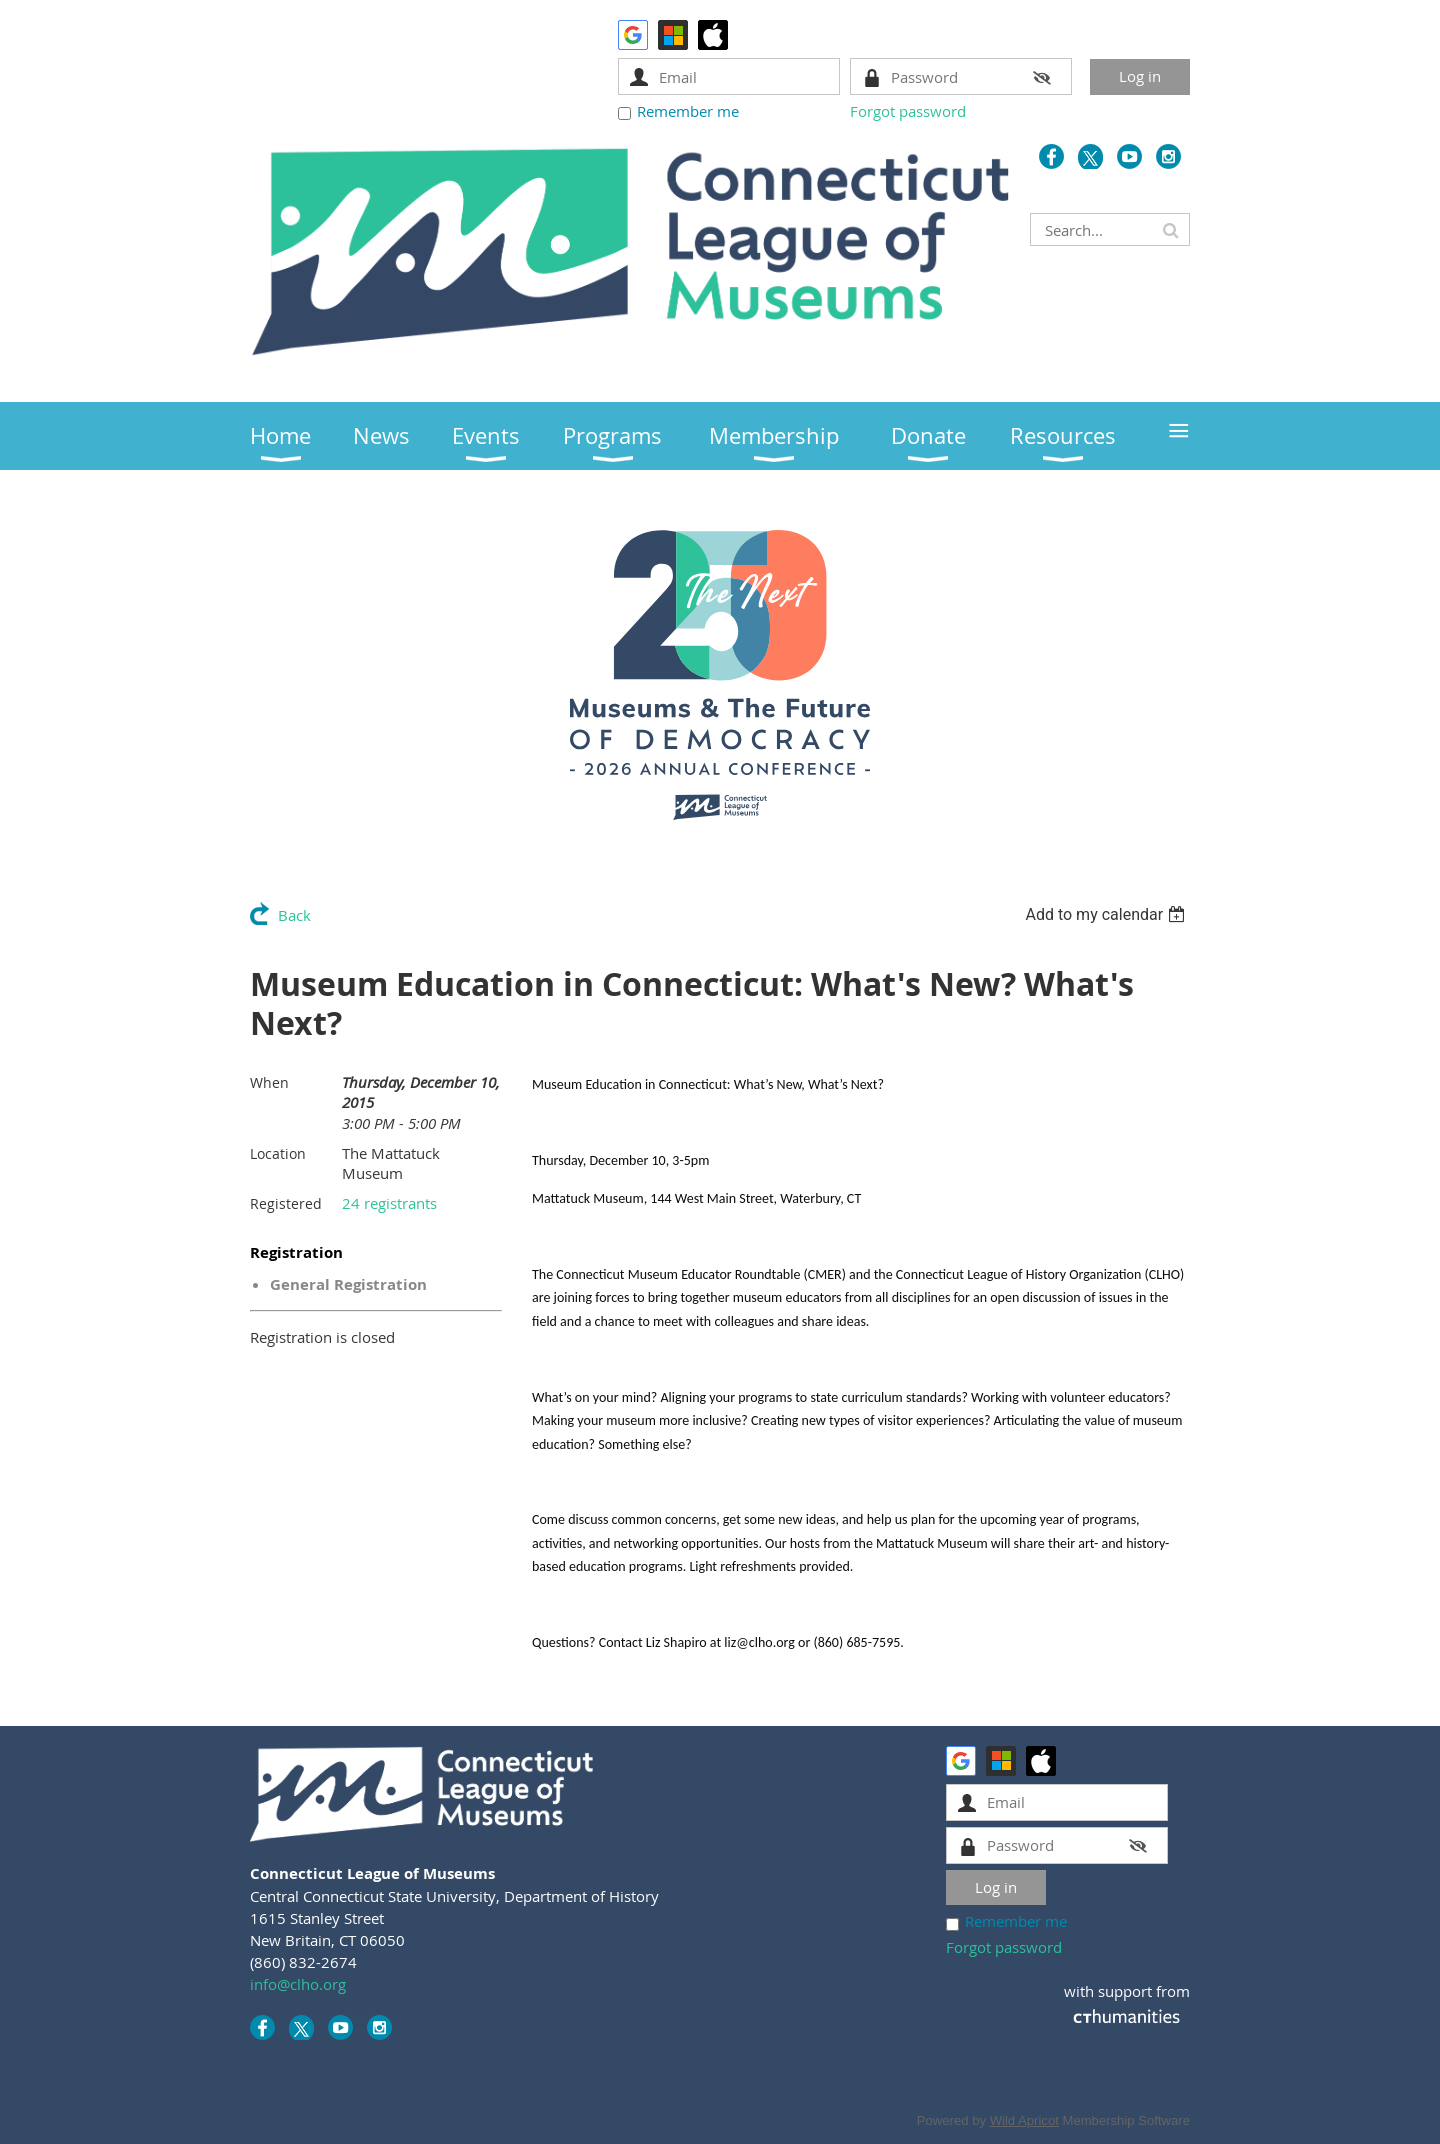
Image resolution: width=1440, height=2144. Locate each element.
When (269, 1082)
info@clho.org (298, 1984)
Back (294, 915)
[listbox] (1107, 914)
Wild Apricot (1024, 2120)
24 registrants (389, 1203)
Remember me (688, 111)
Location (278, 1153)
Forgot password (908, 111)
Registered (286, 1203)
